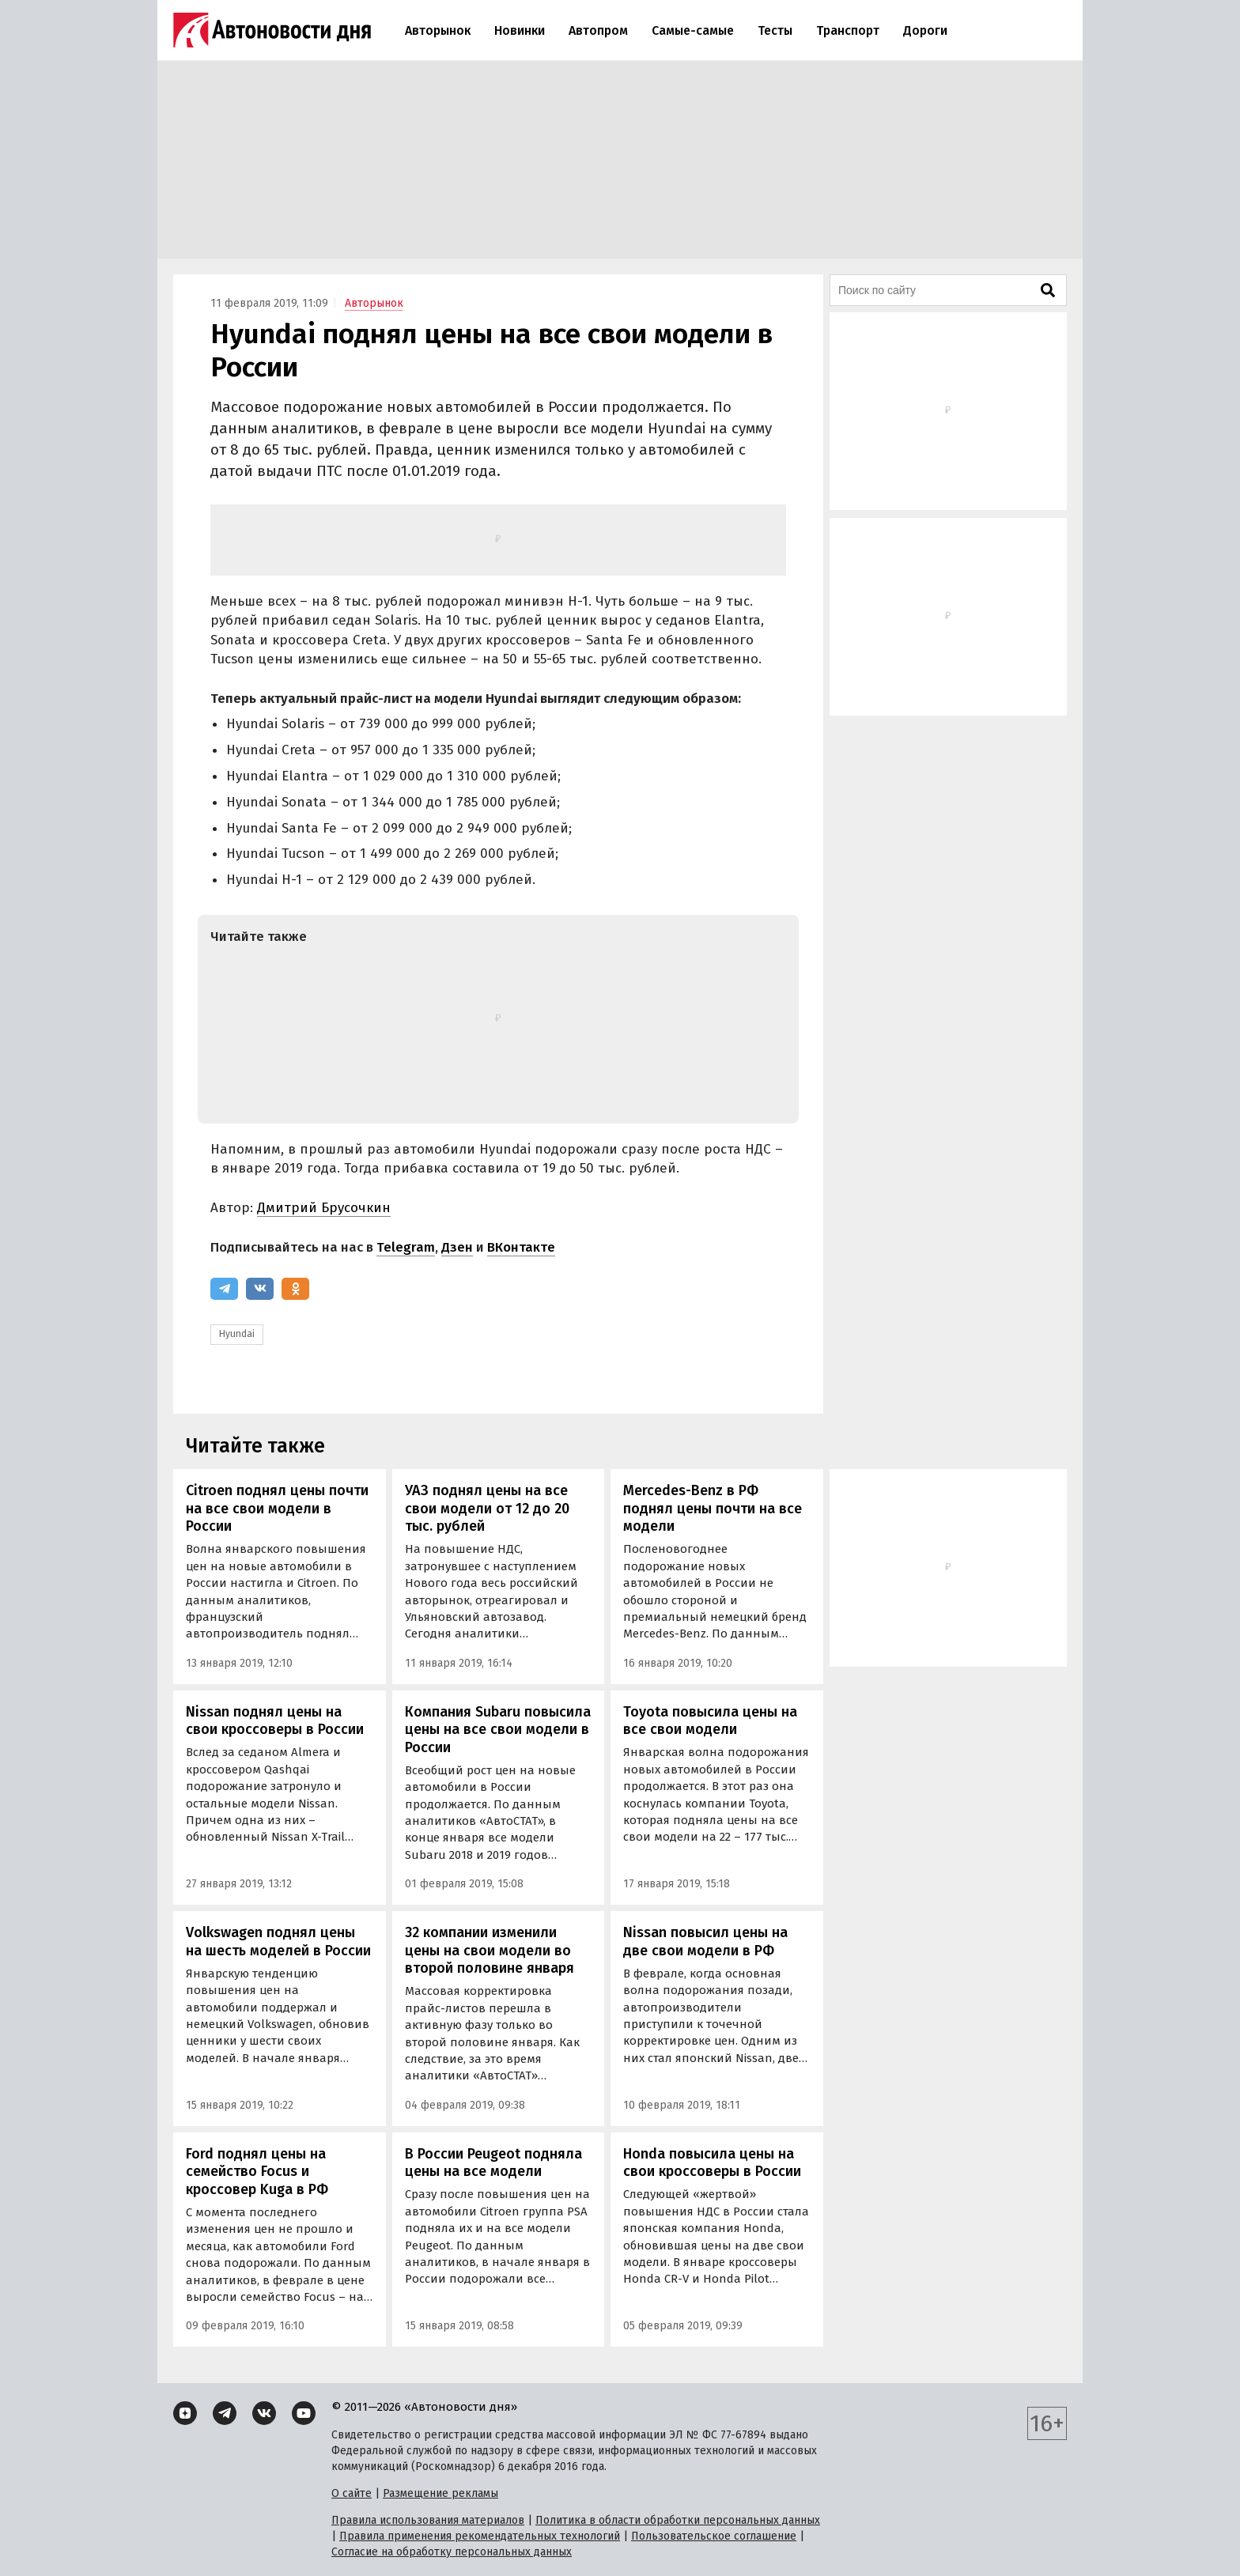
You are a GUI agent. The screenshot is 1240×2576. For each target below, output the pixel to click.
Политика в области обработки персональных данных (677, 2520)
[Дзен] (185, 2413)
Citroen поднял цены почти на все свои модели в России (277, 1508)
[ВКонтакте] (260, 1289)
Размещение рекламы (440, 2493)
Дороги (925, 30)
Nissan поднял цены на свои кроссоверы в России (275, 1721)
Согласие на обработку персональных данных (451, 2552)
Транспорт (847, 30)
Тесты (775, 30)
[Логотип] (272, 30)
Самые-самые (693, 30)
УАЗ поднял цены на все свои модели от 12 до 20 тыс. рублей (487, 1508)
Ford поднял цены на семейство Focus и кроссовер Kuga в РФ (257, 2171)
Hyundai (237, 1333)
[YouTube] (304, 2413)
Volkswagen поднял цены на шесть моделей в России (278, 1941)
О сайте (351, 2493)
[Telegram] (224, 1289)
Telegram (405, 1247)
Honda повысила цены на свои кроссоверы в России (712, 2163)
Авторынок (438, 30)
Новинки (519, 30)
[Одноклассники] (295, 1289)
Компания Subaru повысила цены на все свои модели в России (498, 1729)
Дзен (457, 1247)
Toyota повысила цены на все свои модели (710, 1721)
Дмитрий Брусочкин (324, 1207)
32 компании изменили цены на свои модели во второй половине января (489, 1950)
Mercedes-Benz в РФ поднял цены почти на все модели (712, 1508)
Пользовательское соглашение (713, 2536)
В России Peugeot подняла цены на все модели (493, 2163)
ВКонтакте (521, 1247)
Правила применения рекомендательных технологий (479, 2536)
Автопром (598, 30)
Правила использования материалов (427, 2520)
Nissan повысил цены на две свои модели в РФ (705, 1941)
